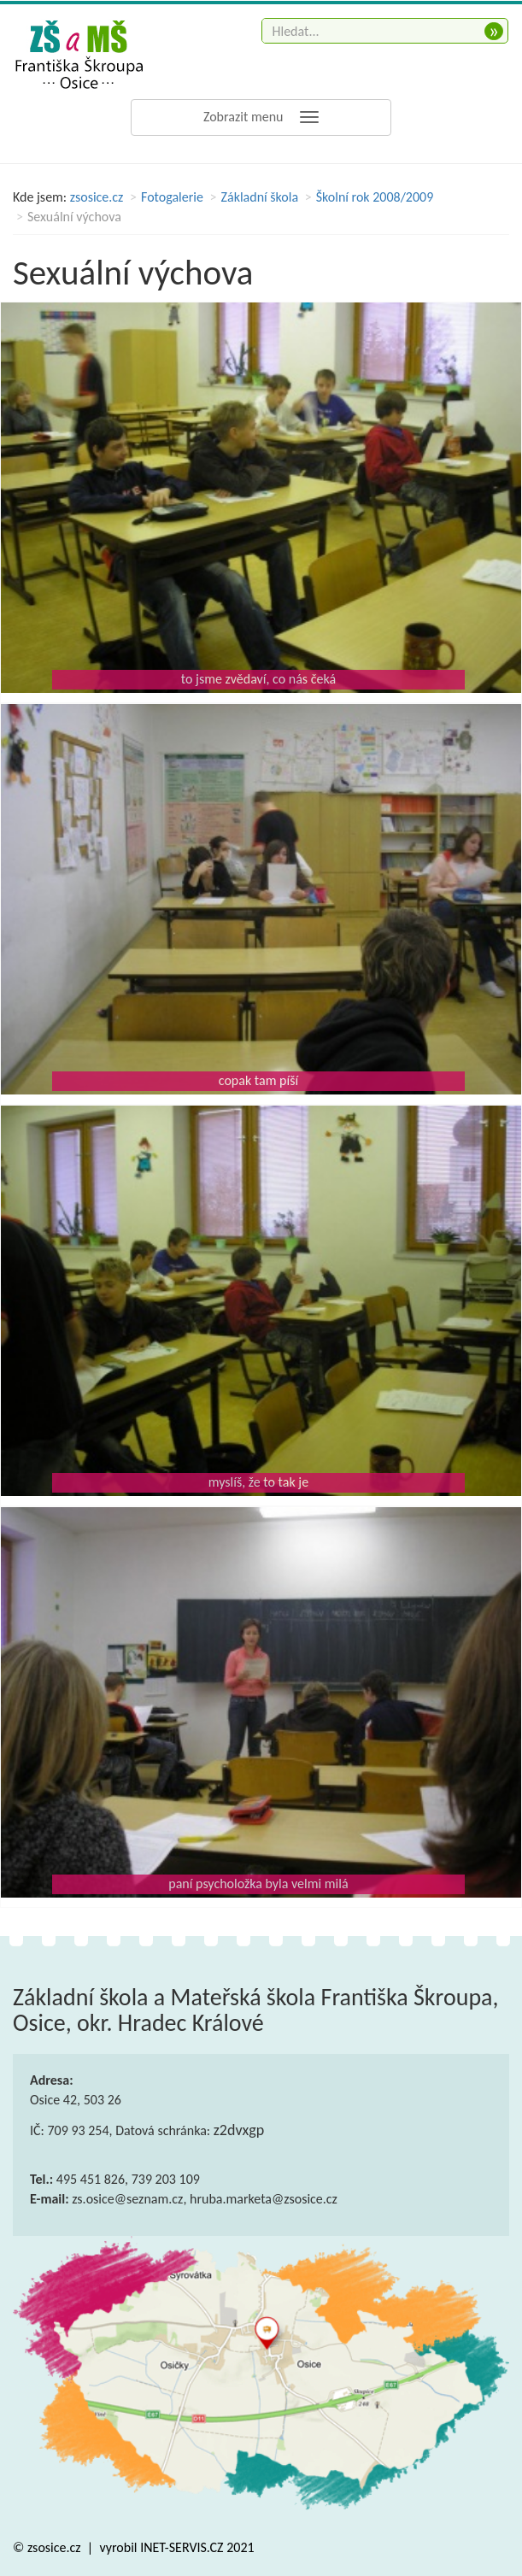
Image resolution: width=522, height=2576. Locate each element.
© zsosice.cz (48, 2547)
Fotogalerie (172, 197)
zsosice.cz (97, 197)
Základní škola (260, 197)
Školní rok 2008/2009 (375, 197)
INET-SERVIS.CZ (181, 2547)
